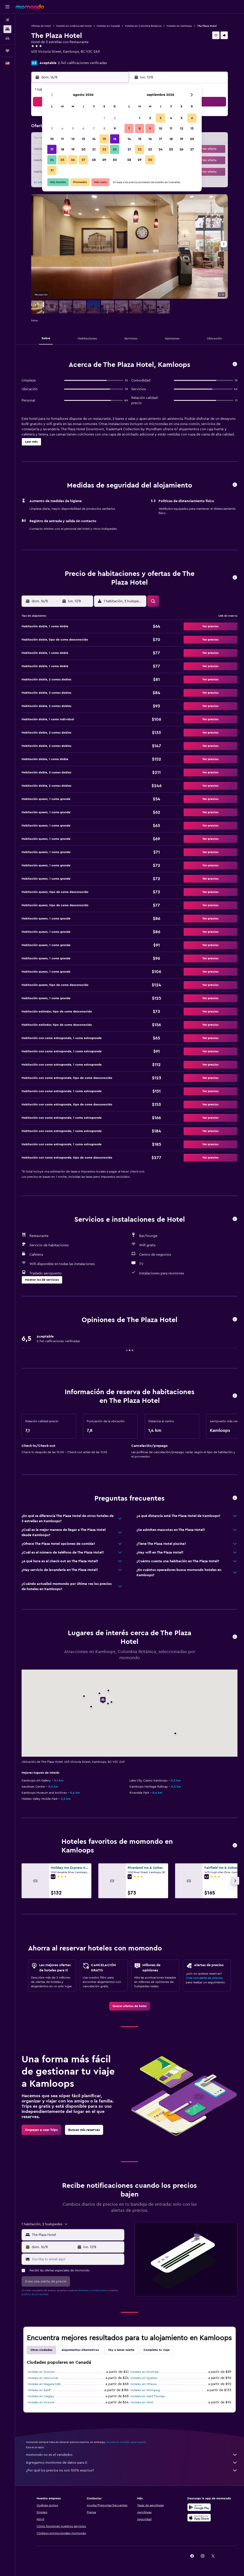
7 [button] (94, 128)
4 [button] (62, 128)
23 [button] (115, 149)
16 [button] (114, 139)
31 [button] (52, 170)
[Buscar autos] (7, 38)
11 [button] (62, 139)
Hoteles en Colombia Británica (143, 26)
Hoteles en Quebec (144, 2378)
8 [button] (104, 128)
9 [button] (115, 128)
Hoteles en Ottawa (143, 2384)
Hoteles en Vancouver (43, 2378)
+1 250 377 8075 (43, 57)
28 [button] (94, 160)
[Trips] (7, 50)
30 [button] (115, 160)
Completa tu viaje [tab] (156, 2350)
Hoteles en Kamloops (179, 26)
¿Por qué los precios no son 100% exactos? (131, 2470)
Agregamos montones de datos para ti (131, 2462)
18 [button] (62, 149)
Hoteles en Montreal (144, 2372)
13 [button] (83, 139)
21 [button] (94, 149)
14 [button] (94, 139)
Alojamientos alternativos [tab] (80, 2350)
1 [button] (104, 118)
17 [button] (51, 149)
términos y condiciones (92, 2290)
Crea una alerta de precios (204, 1978)
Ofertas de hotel (41, 26)
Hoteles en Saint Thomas (147, 2396)
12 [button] (73, 139)
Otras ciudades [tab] (41, 2350)
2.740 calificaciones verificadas (82, 63)
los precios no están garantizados (126, 2442)
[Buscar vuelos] (7, 20)
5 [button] (73, 128)
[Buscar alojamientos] (7, 29)
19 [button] (73, 149)
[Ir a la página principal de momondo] (30, 6)
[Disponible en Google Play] (199, 2507)
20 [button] (83, 149)
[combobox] (77, 2235)
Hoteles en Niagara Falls (44, 2384)
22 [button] (104, 149)
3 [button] (52, 128)
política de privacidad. (35, 2294)
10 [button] (52, 139)
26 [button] (73, 160)
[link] (129, 2006)
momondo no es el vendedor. (131, 2454)
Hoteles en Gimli (141, 2402)
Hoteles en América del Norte (74, 26)
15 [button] (104, 139)
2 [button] (115, 118)
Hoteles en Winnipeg (145, 2390)
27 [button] (83, 160)
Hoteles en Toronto (41, 2372)
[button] (7, 7)
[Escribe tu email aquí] (77, 2259)
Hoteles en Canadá (108, 26)
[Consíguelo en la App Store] (199, 2518)
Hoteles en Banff (39, 2390)
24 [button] (52, 160)
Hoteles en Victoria (41, 2402)
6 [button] (83, 128)
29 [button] (104, 160)
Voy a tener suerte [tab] (121, 2350)
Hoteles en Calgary (41, 2396)
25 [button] (62, 160)
